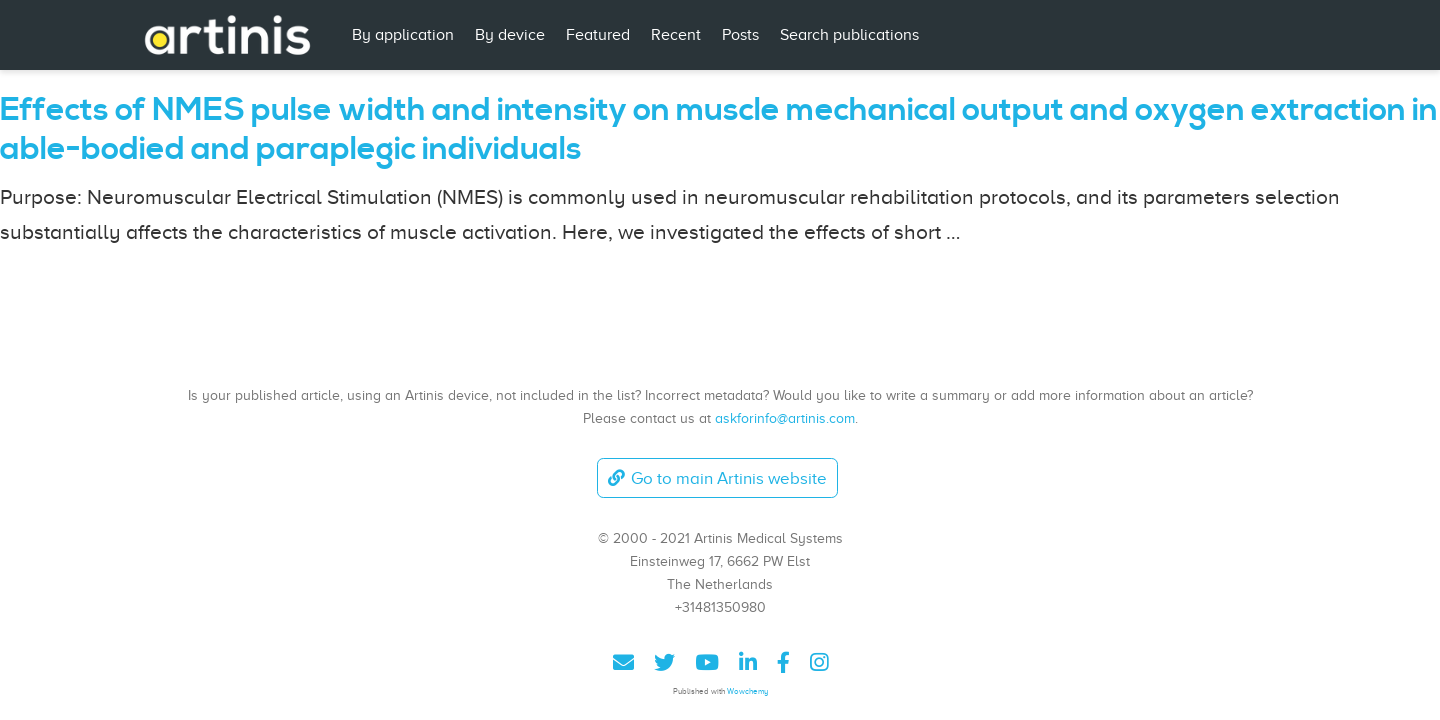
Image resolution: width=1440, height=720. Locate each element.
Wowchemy (747, 691)
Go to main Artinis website (717, 478)
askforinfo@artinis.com (785, 418)
